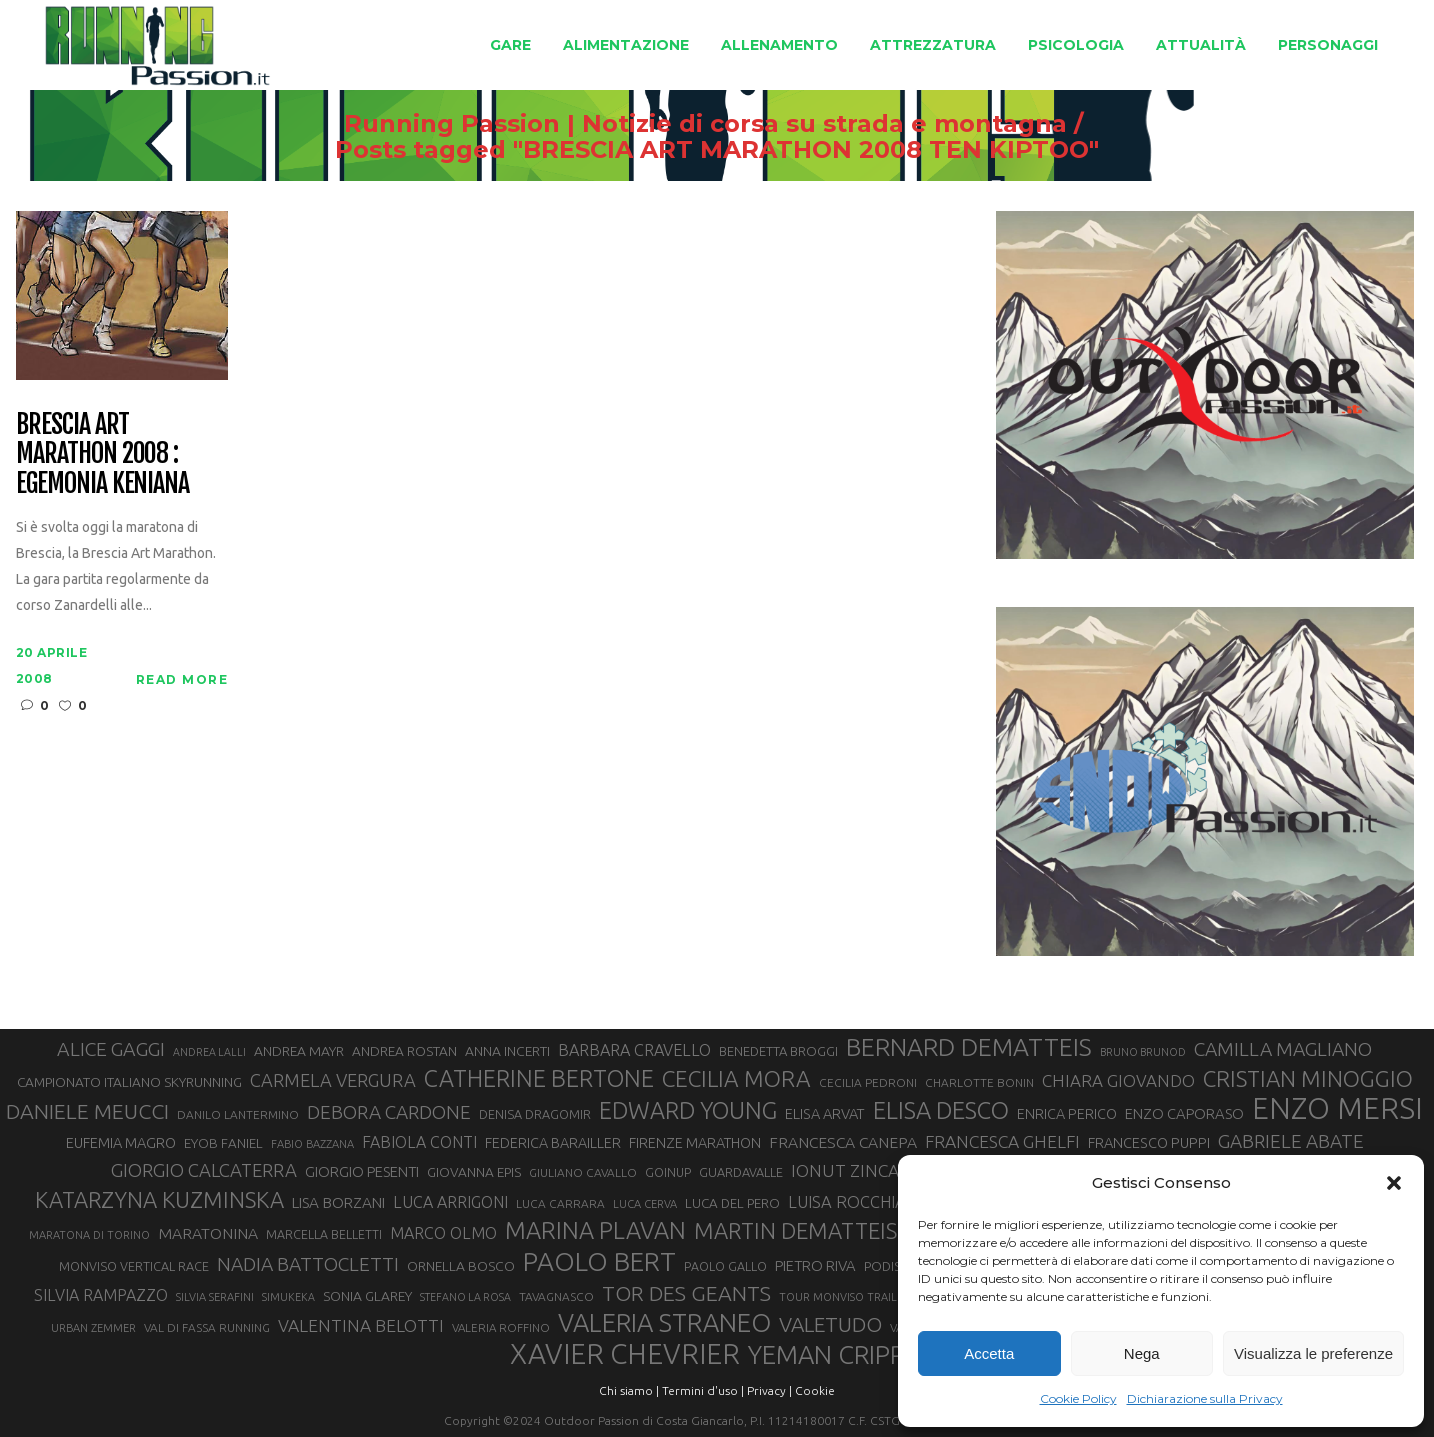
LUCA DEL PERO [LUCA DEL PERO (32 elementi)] (732, 1203)
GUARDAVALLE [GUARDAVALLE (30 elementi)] (741, 1172)
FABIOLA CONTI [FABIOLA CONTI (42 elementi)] (419, 1142)
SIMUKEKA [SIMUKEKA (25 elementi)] (288, 1297)
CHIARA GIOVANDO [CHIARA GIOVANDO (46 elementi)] (1118, 1080)
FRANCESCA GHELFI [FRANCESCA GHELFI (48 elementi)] (1002, 1141)
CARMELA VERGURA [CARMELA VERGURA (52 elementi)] (333, 1080)
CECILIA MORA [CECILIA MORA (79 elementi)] (736, 1078)
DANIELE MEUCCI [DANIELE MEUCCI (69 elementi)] (87, 1111)
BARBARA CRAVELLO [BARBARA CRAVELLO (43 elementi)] (634, 1050)
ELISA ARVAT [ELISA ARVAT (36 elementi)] (825, 1113)
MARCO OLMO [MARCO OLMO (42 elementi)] (443, 1233)
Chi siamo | (629, 1390)
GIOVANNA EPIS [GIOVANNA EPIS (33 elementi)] (474, 1172)
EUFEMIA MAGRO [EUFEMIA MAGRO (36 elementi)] (121, 1142)
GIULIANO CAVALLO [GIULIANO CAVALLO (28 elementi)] (583, 1172)
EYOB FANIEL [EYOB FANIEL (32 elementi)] (223, 1143)
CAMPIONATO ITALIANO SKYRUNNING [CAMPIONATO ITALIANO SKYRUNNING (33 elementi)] (129, 1082)
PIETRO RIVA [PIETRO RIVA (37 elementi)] (815, 1265)
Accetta (989, 1353)
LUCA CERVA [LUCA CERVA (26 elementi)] (645, 1204)
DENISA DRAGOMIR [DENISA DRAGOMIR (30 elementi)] (535, 1114)
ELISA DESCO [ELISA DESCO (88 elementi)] (941, 1111)
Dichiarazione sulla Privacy (1205, 1398)
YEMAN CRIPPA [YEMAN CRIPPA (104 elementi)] (834, 1355)
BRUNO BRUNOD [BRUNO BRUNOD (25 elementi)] (1143, 1052)
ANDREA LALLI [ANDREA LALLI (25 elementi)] (209, 1052)
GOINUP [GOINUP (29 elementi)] (668, 1172)
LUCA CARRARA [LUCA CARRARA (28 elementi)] (560, 1203)
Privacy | (769, 1390)
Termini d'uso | (703, 1390)
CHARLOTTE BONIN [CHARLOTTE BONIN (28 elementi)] (979, 1082)
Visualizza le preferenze (1313, 1353)
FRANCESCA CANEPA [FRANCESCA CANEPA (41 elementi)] (843, 1142)
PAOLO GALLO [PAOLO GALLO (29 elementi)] (725, 1266)
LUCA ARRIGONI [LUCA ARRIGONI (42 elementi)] (450, 1202)
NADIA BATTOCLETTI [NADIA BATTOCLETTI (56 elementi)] (308, 1264)
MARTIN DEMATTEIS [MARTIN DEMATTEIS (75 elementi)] (795, 1230)
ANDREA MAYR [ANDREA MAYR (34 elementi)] (299, 1051)
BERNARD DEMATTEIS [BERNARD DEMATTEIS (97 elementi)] (969, 1047)
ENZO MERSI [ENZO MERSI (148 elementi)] (1337, 1109)
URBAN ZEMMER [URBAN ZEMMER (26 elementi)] (93, 1328)
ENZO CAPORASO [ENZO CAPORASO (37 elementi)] (1184, 1113)
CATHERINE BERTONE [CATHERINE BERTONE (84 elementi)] (539, 1078)
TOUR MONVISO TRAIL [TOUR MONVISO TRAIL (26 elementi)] (838, 1297)
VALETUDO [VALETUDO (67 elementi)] (830, 1324)
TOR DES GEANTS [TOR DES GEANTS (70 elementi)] (686, 1293)
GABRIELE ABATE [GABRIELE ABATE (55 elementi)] (1291, 1141)
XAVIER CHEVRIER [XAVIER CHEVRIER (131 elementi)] (625, 1354)
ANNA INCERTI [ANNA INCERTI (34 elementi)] (507, 1051)
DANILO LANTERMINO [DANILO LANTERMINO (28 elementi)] (238, 1114)
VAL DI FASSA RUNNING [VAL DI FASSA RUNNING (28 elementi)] (207, 1327)
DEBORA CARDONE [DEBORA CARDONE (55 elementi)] (389, 1112)
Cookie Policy (1078, 1398)
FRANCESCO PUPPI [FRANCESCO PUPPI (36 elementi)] (1149, 1142)
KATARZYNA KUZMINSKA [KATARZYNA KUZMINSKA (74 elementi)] (159, 1199)
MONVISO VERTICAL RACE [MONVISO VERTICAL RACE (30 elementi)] (134, 1266)
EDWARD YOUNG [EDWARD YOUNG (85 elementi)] (688, 1110)
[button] (1394, 1183)
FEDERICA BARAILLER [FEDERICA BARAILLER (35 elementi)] (553, 1143)
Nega (1142, 1353)
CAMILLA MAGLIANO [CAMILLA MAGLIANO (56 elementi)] (1283, 1049)
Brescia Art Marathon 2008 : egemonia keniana (102, 455)
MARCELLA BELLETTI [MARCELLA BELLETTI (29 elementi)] (324, 1234)
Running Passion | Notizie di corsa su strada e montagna (705, 124)
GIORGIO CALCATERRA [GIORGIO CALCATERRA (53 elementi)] (204, 1170)
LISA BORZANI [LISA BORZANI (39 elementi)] (338, 1202)
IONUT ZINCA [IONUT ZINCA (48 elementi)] (845, 1170)
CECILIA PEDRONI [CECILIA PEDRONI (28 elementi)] (868, 1082)
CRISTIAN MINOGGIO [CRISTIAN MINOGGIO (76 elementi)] (1308, 1078)
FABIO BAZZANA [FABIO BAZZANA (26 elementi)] (312, 1144)
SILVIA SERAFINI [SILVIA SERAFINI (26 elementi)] (215, 1297)
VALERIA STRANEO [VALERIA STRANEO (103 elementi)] (664, 1323)
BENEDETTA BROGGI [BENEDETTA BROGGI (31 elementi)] (778, 1051)
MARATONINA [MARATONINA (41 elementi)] (208, 1233)
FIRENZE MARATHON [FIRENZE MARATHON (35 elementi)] (695, 1143)
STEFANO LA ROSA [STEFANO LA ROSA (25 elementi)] (465, 1297)
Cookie (815, 1390)
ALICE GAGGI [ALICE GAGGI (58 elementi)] (111, 1049)
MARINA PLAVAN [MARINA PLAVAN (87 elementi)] (595, 1230)
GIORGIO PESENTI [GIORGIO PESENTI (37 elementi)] (362, 1171)
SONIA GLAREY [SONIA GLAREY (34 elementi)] (367, 1296)
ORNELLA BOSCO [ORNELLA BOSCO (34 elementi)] (461, 1266)
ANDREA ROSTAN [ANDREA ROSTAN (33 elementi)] (404, 1051)
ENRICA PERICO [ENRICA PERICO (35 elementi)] (1067, 1114)
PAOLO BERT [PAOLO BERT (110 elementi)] (599, 1261)
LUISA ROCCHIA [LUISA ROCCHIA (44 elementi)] (847, 1202)
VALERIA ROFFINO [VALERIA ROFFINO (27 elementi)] (501, 1327)
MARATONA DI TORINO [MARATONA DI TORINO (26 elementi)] (89, 1235)
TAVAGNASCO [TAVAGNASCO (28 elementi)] (556, 1296)
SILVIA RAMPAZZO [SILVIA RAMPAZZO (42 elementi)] (101, 1295)
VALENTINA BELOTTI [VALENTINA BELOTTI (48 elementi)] (361, 1325)
